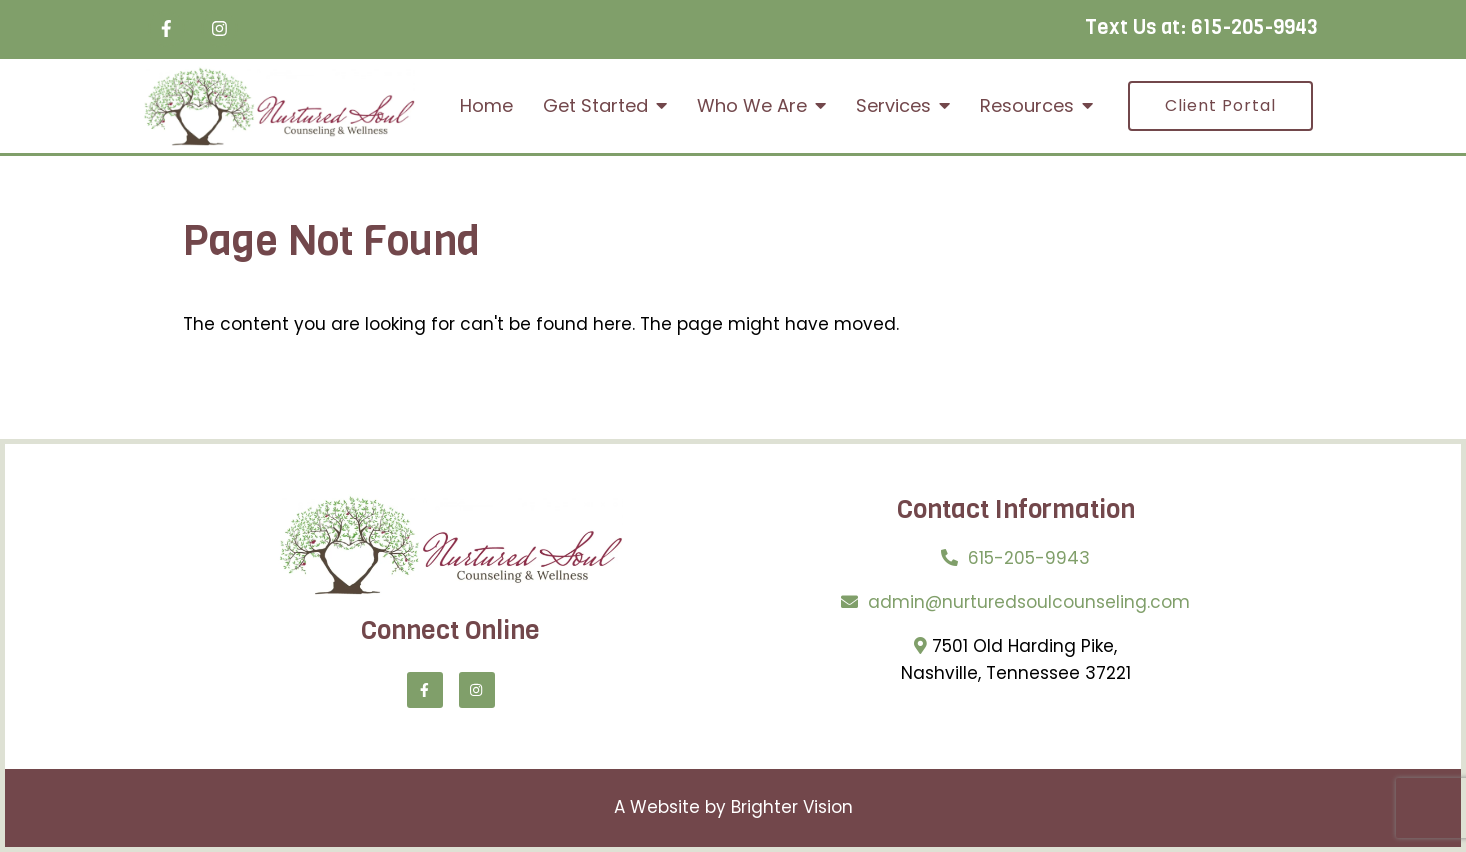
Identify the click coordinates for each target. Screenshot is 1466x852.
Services (893, 106)
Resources (1027, 106)
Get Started (595, 106)
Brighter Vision (792, 807)
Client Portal (1220, 105)
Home (486, 106)
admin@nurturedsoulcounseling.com (1029, 602)
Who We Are (752, 106)
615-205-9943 (1254, 27)
